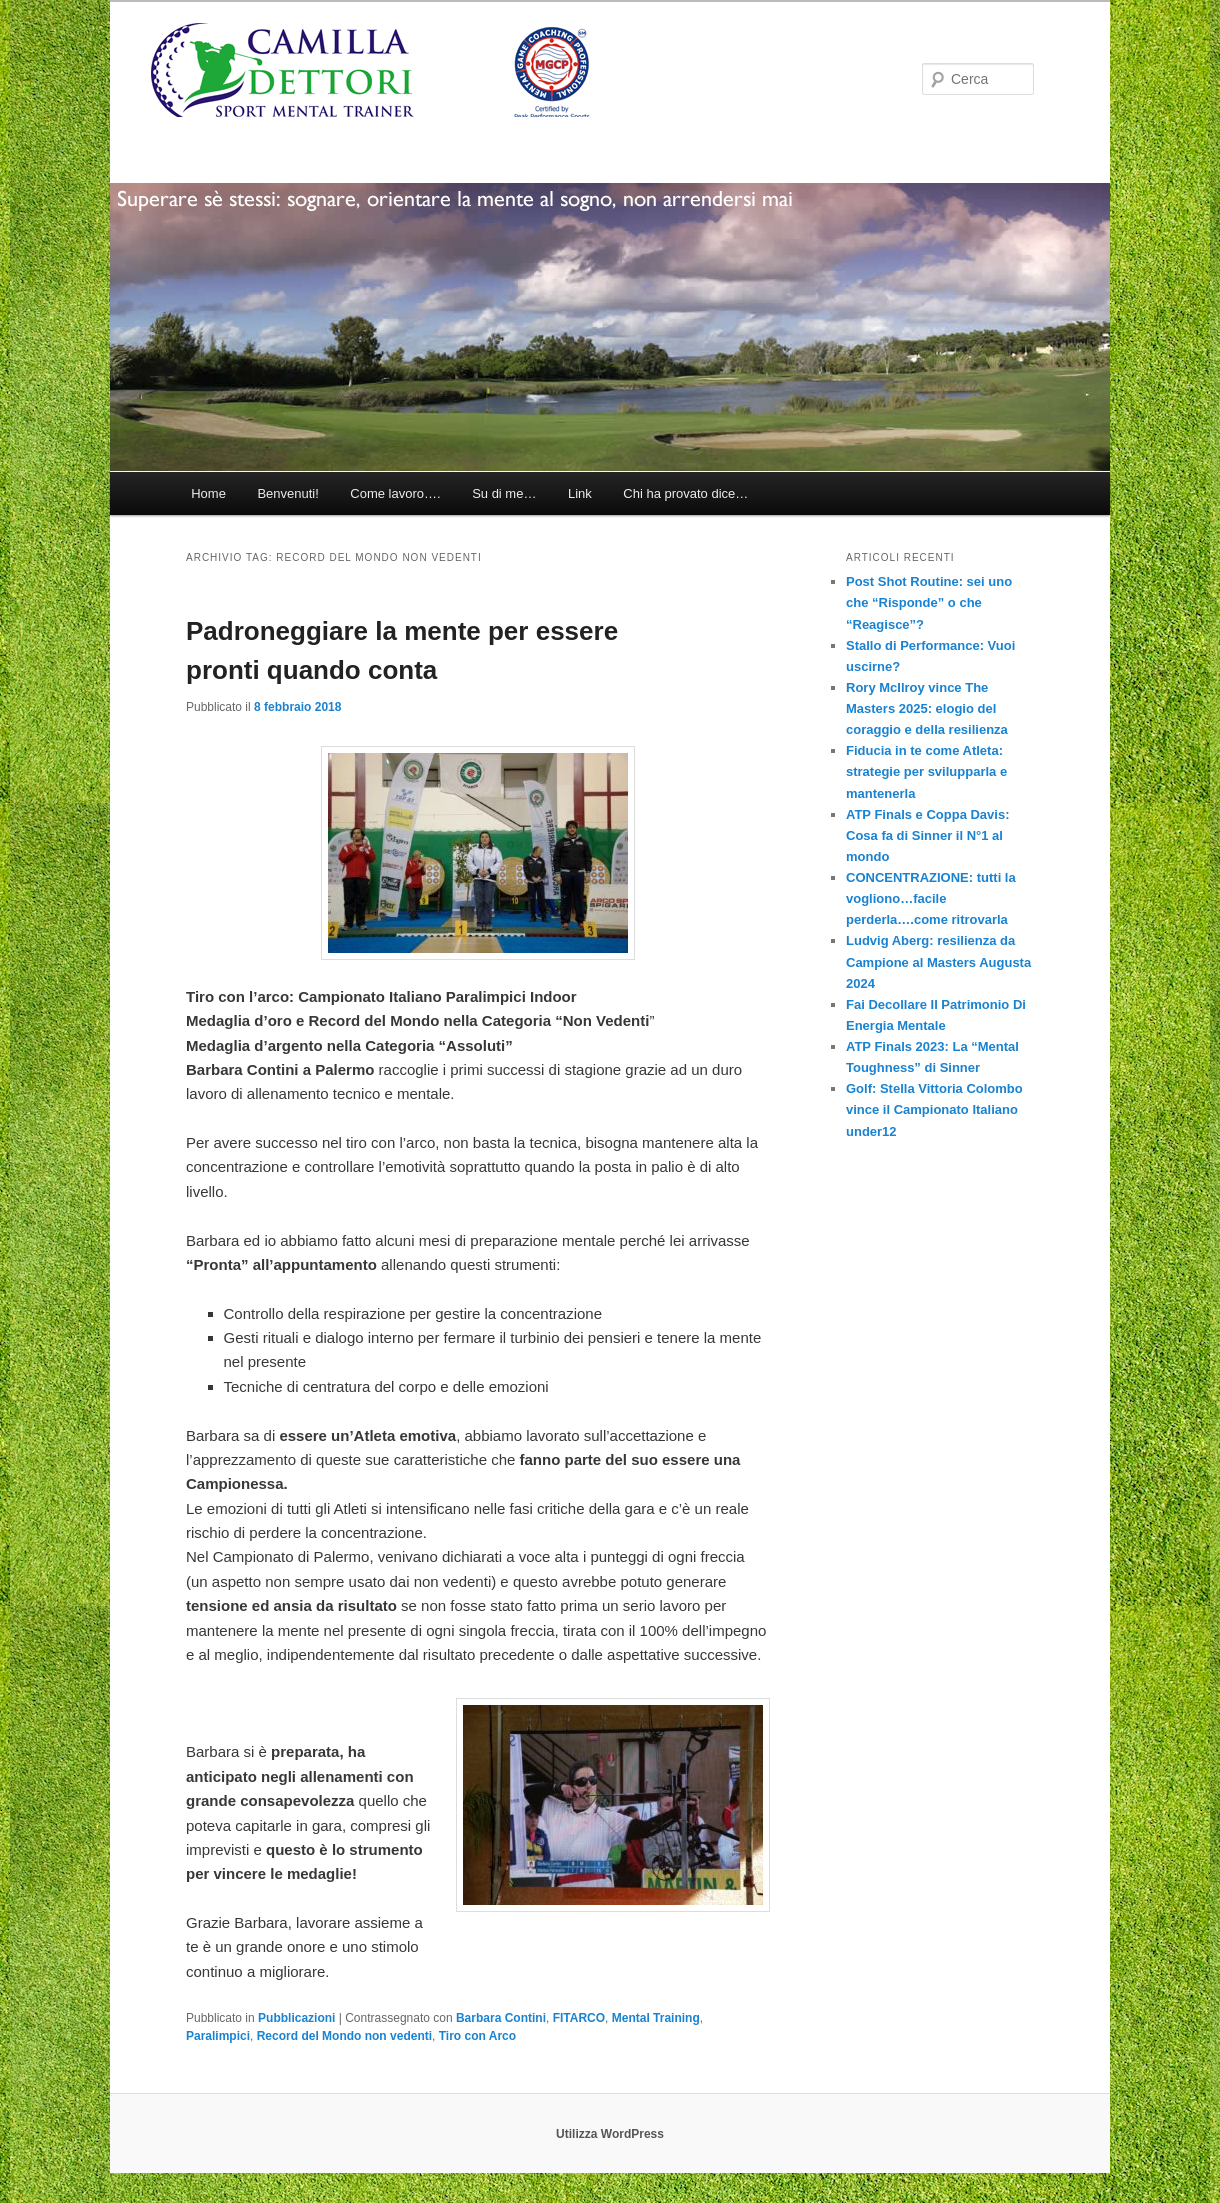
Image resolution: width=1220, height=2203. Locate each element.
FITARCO (579, 2018)
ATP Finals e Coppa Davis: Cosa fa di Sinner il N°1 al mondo (928, 835)
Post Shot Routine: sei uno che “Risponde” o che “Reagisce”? (929, 602)
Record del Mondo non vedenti (344, 2036)
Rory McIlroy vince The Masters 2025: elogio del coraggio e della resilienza (927, 708)
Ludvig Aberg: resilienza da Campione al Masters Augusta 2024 (938, 961)
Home (208, 493)
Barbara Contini (501, 2018)
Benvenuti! (287, 493)
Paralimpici (218, 2036)
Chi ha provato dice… (685, 493)
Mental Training (656, 2018)
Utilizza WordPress (610, 2134)
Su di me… (504, 493)
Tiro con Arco (477, 2036)
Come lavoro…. (395, 493)
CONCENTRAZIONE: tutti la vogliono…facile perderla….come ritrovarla (931, 898)
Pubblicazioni (296, 2018)
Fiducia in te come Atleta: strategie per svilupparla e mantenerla (926, 771)
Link (580, 493)
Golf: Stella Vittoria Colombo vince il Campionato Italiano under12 (934, 1109)
